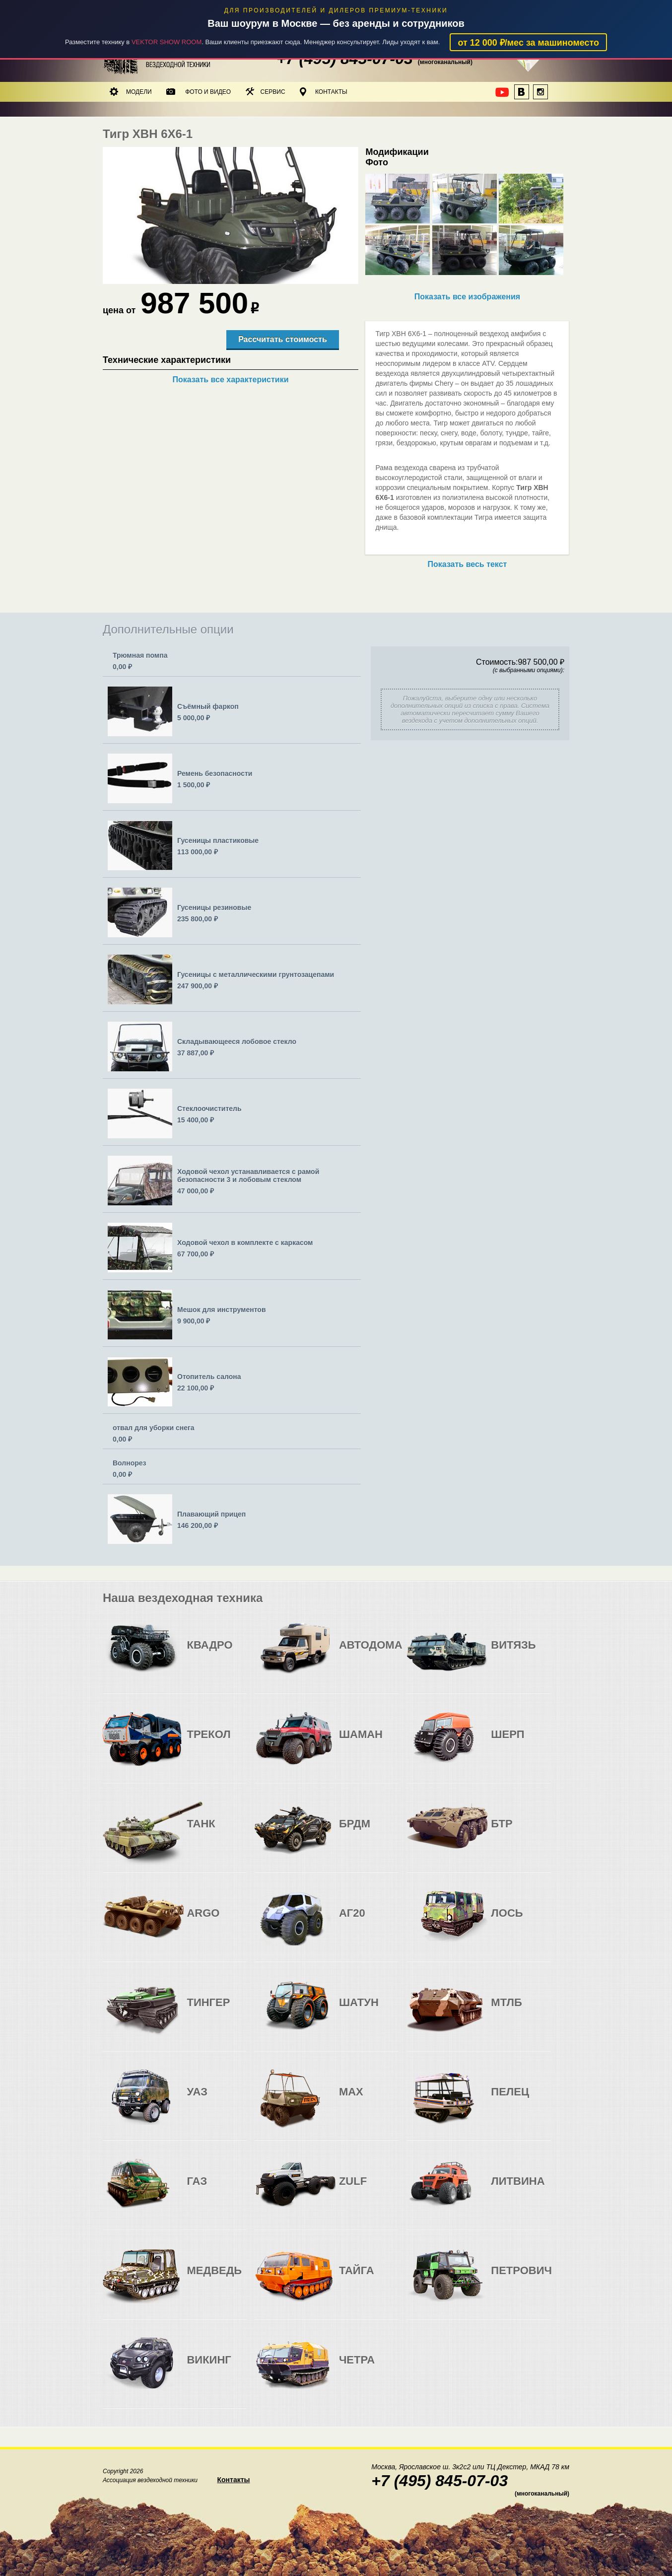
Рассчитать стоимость (282, 339)
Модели (131, 91)
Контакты (323, 91)
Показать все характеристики (230, 379)
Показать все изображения (467, 296)
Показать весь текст (467, 564)
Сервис (265, 91)
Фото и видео (198, 91)
